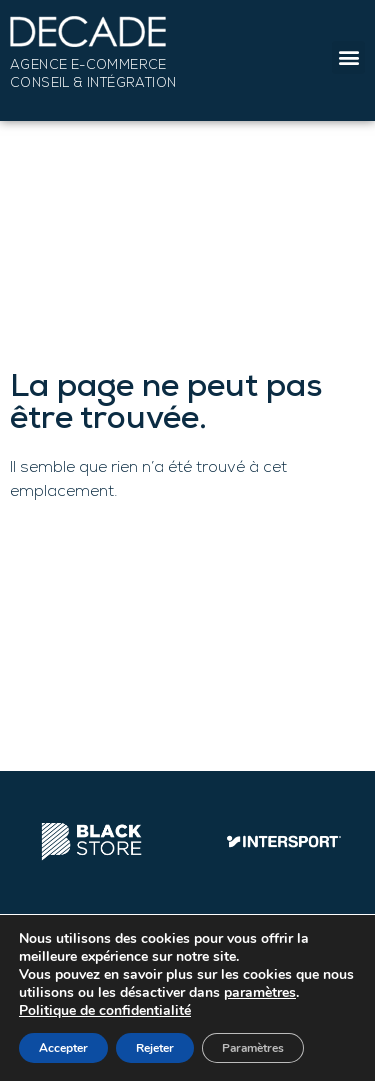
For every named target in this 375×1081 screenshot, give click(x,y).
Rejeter (155, 1048)
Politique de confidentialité (105, 1010)
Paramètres (253, 1048)
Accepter (63, 1048)
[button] (348, 57)
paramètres (260, 993)
